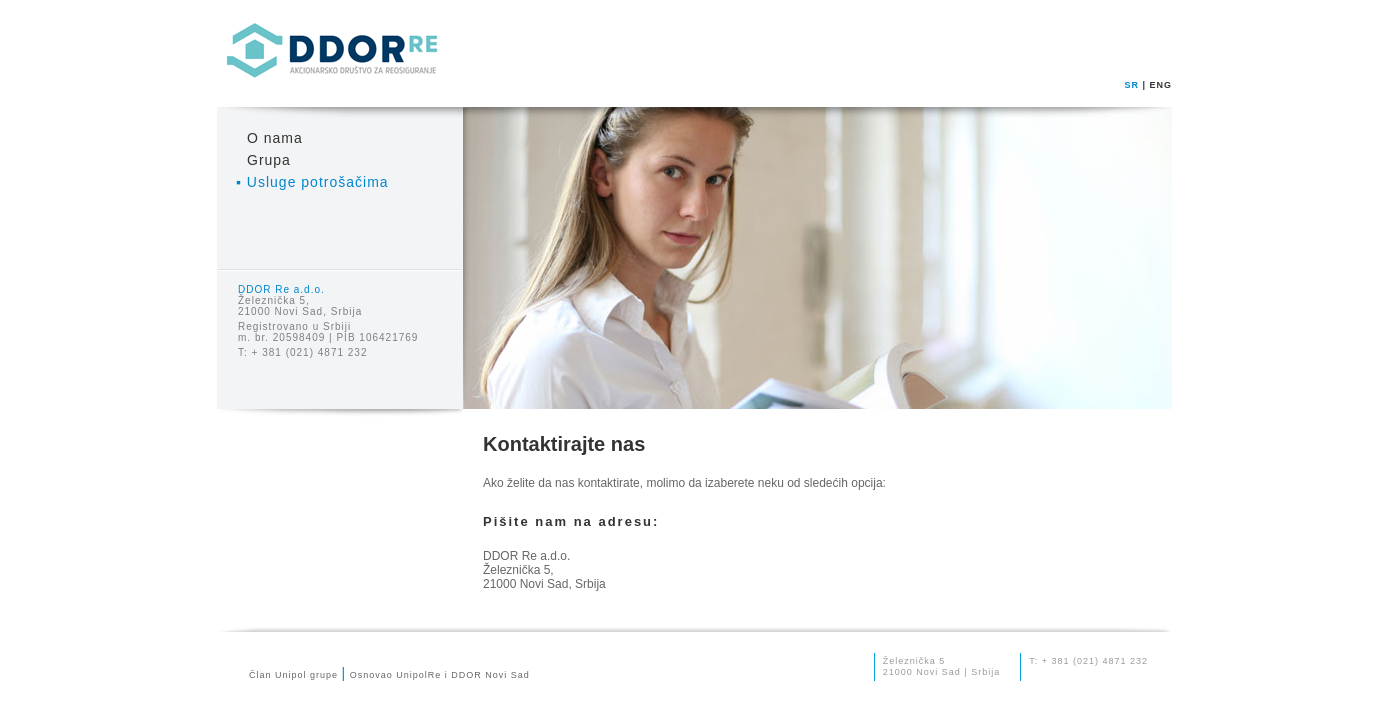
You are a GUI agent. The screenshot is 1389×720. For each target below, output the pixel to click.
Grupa (269, 160)
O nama (275, 138)
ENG (1160, 85)
